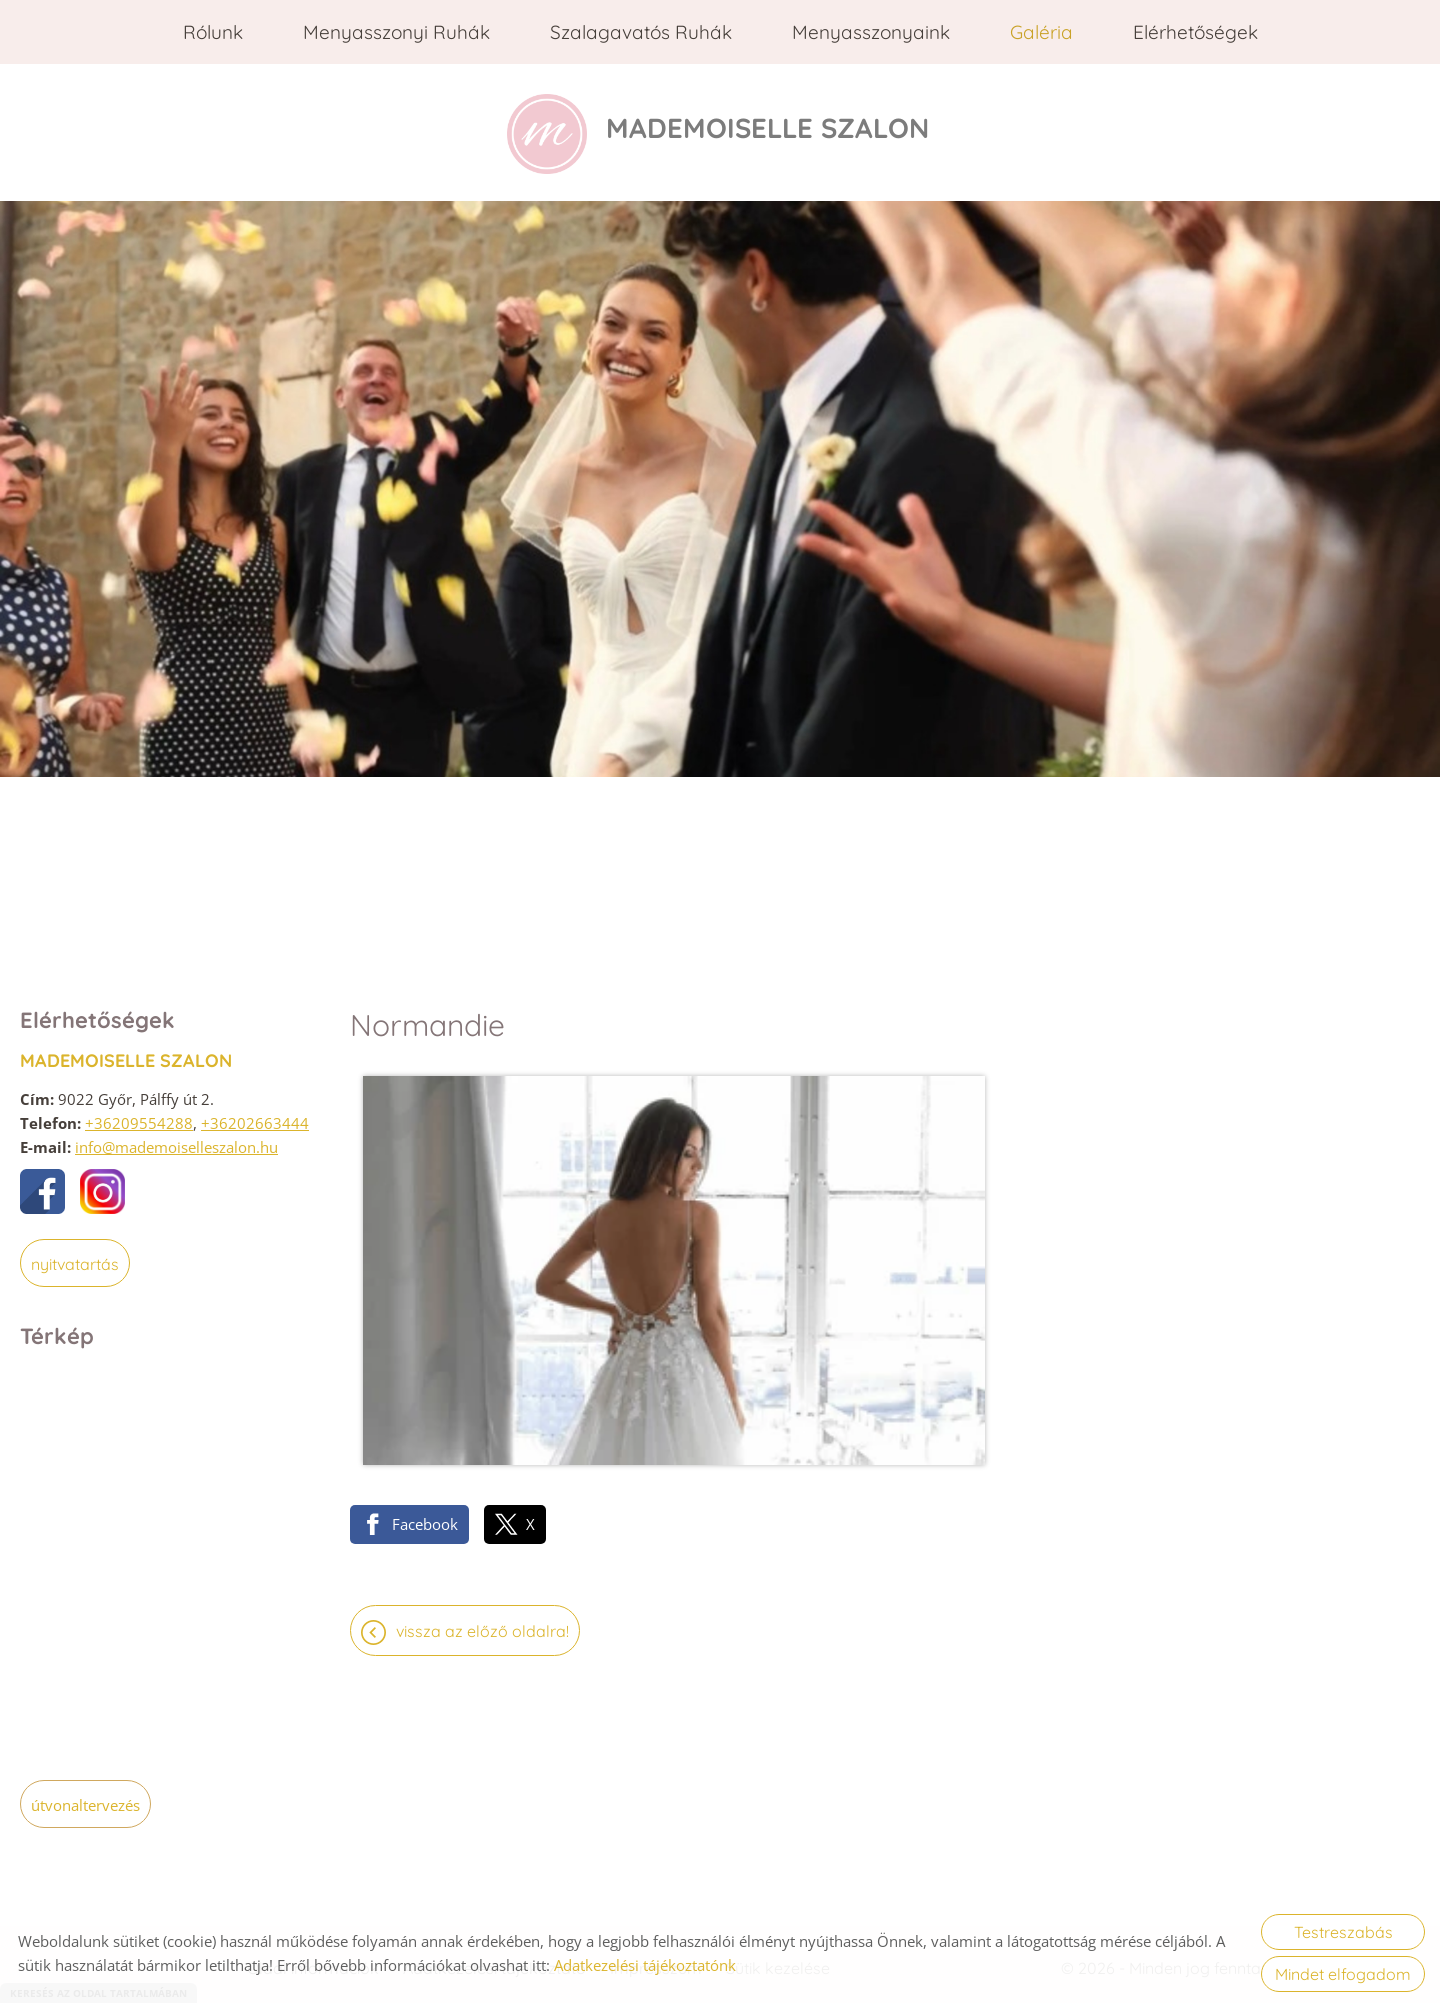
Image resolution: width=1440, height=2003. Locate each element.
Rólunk (213, 32)
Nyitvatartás (75, 1257)
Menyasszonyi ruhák (396, 32)
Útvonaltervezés (85, 1798)
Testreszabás (1343, 1932)
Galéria (1041, 32)
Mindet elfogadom (1343, 1974)
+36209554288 (139, 1116)
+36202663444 (255, 1116)
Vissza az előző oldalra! (482, 1384)
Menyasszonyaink (871, 32)
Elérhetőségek (1195, 32)
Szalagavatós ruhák (641, 32)
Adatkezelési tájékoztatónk (645, 1965)
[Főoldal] (522, 129)
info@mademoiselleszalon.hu (176, 1140)
